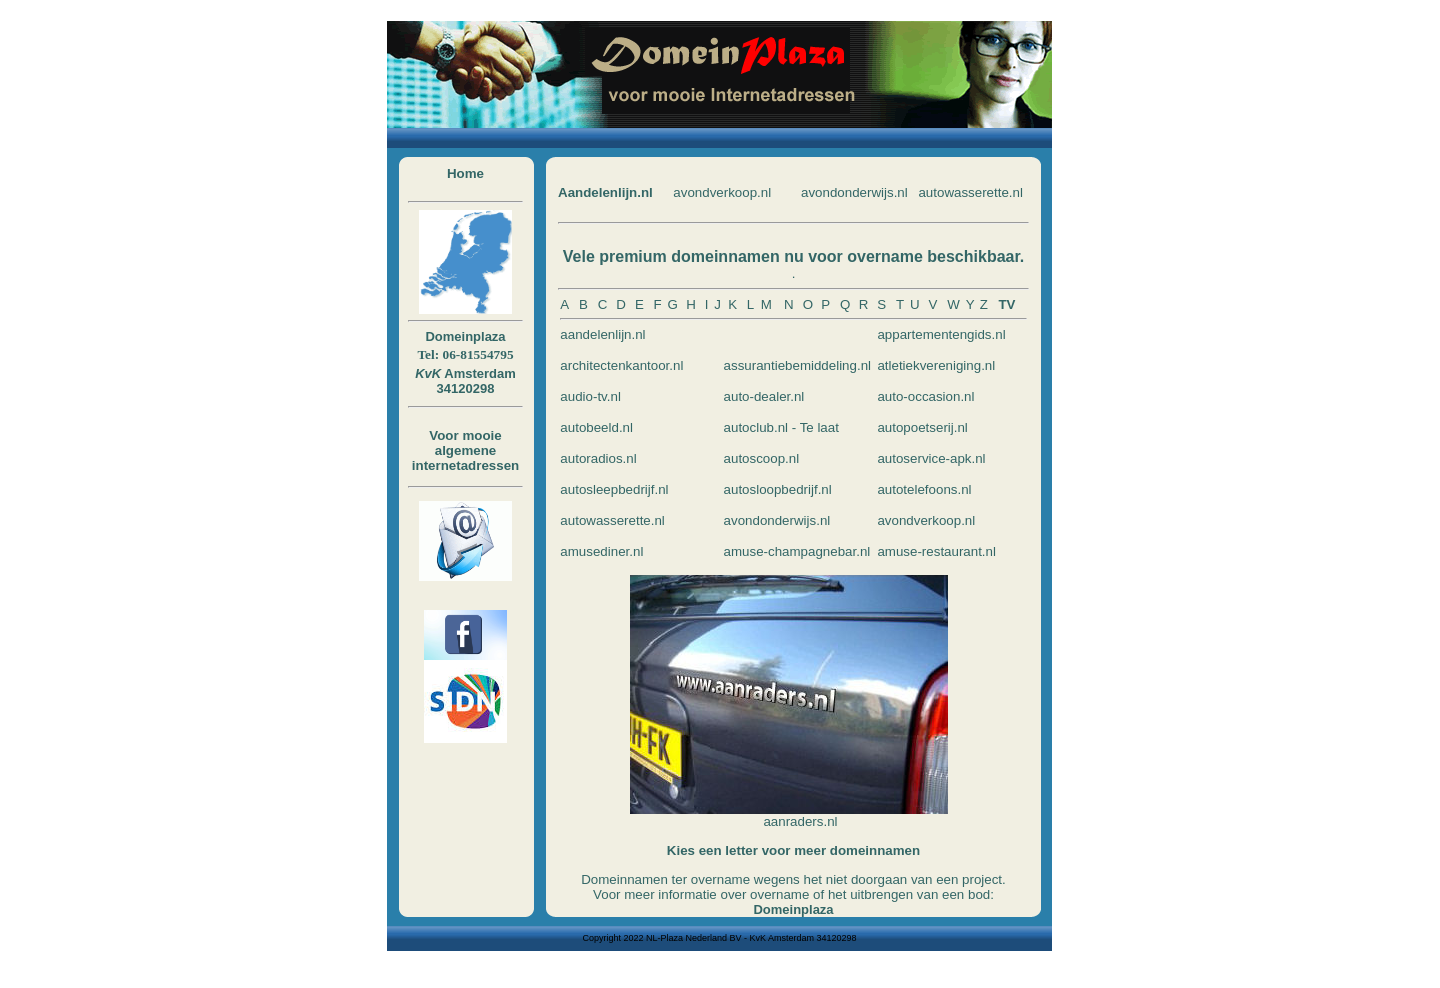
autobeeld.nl (596, 427)
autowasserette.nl (970, 192)
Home (465, 173)
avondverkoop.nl (722, 192)
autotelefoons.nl (924, 489)
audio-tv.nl (590, 396)
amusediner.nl (601, 551)
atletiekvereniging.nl (936, 365)
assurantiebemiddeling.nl (797, 365)
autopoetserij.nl (922, 427)
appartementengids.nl (941, 334)
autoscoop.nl (762, 458)
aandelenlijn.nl (602, 334)
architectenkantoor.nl (621, 365)
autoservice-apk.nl (931, 458)
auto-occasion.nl (925, 396)
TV (1006, 304)
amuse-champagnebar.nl (797, 551)
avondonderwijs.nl (854, 192)
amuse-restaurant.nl (936, 551)
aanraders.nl (800, 821)
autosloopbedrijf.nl (778, 489)
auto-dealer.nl (764, 396)
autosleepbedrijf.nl (614, 489)
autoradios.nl (598, 458)
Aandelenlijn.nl (605, 192)
